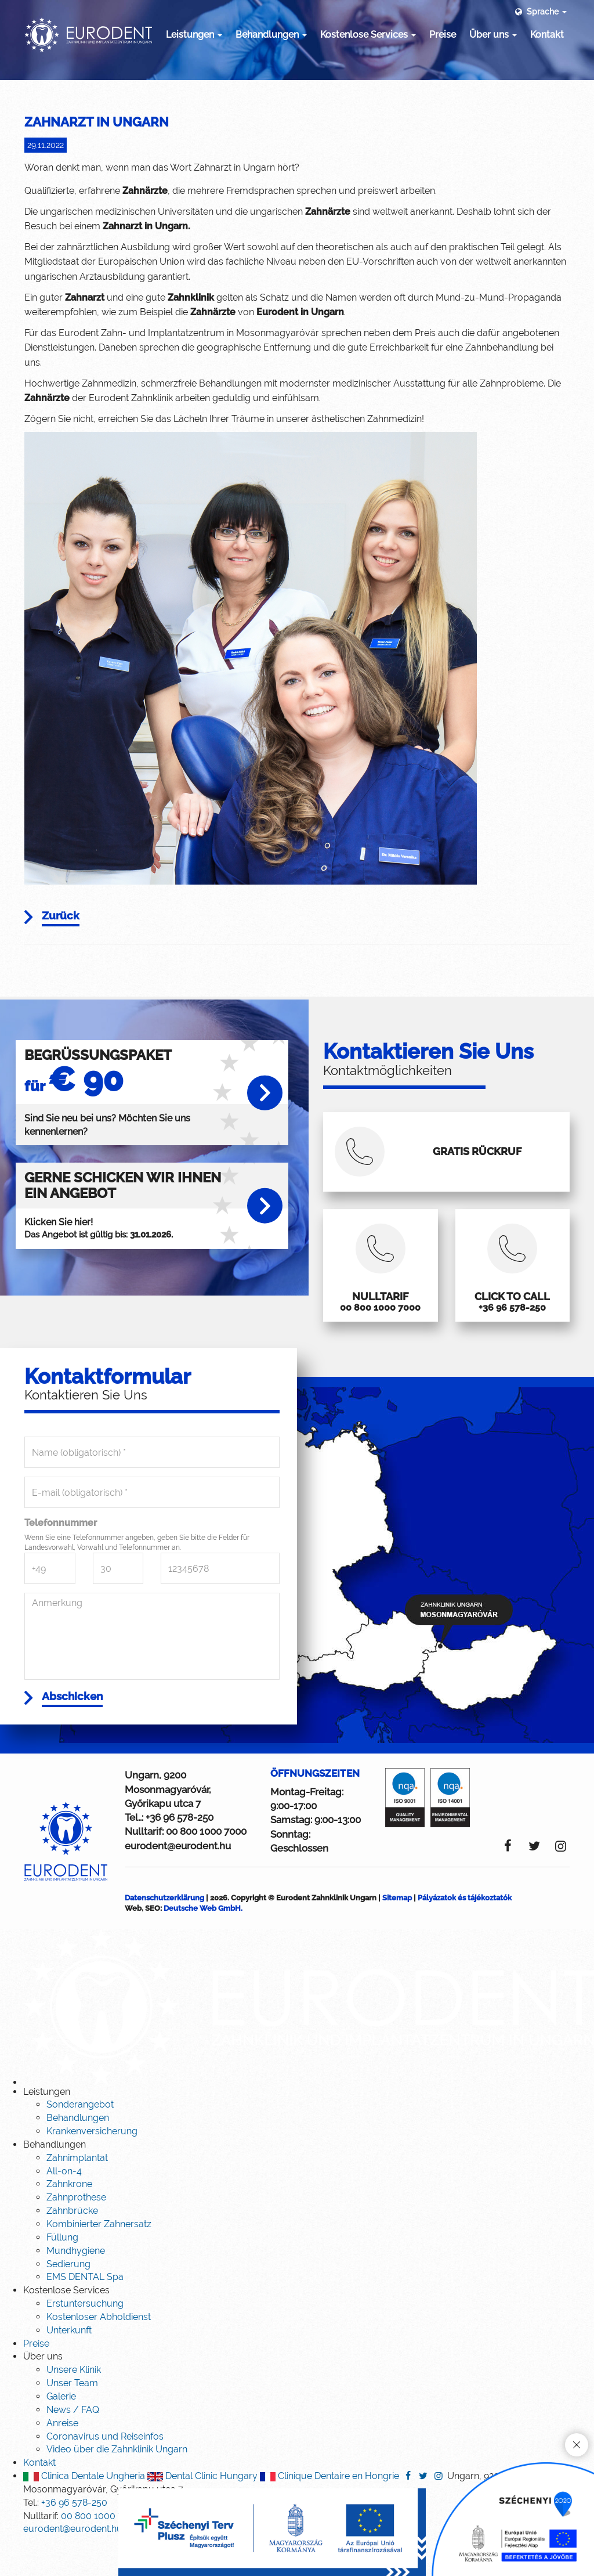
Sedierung (68, 2297)
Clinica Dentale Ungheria (84, 2510)
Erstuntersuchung (85, 2337)
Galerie (61, 2430)
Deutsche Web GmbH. (203, 1942)
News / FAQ (72, 2443)
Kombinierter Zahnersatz (98, 2258)
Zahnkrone (69, 2218)
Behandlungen (271, 34)
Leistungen (194, 34)
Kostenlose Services (368, 34)
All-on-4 (64, 2205)
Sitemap (397, 1932)
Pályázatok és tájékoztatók (465, 1932)
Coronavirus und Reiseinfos (105, 2470)
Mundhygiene (75, 2284)
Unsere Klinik (73, 2403)
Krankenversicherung (91, 2165)
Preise (442, 34)
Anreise (62, 2457)
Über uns (493, 34)
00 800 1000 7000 (206, 1865)
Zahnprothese (76, 2231)
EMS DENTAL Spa (85, 2311)
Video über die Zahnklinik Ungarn (116, 2483)
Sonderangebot (80, 2138)
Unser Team (72, 2417)
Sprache (540, 11)
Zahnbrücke (72, 2244)
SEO (152, 1942)
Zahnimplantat (77, 2192)
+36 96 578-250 (179, 1851)
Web (133, 1942)
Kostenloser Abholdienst (98, 2351)
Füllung (62, 2271)
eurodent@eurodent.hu (178, 1880)
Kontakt (547, 34)
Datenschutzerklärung (164, 1932)
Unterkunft (69, 2364)
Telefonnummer (60, 1553)
